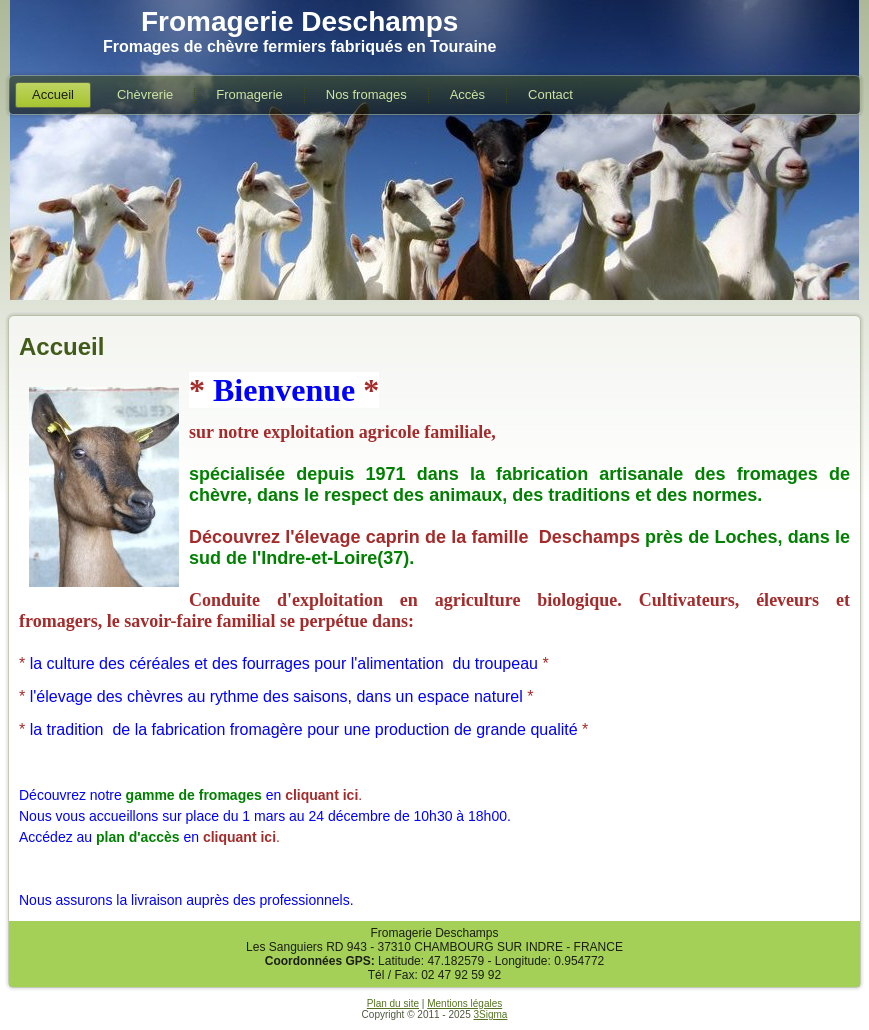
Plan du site (393, 1003)
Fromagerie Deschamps (299, 21)
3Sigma (490, 1014)
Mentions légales (464, 1003)
